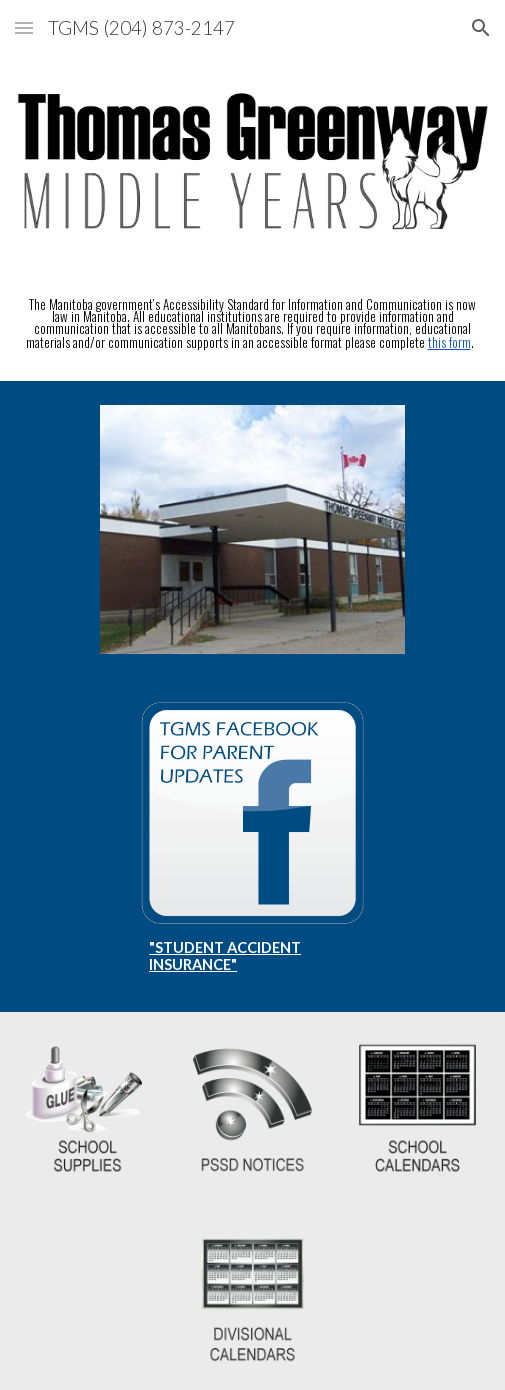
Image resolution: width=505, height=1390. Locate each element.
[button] (24, 27)
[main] (252, 324)
